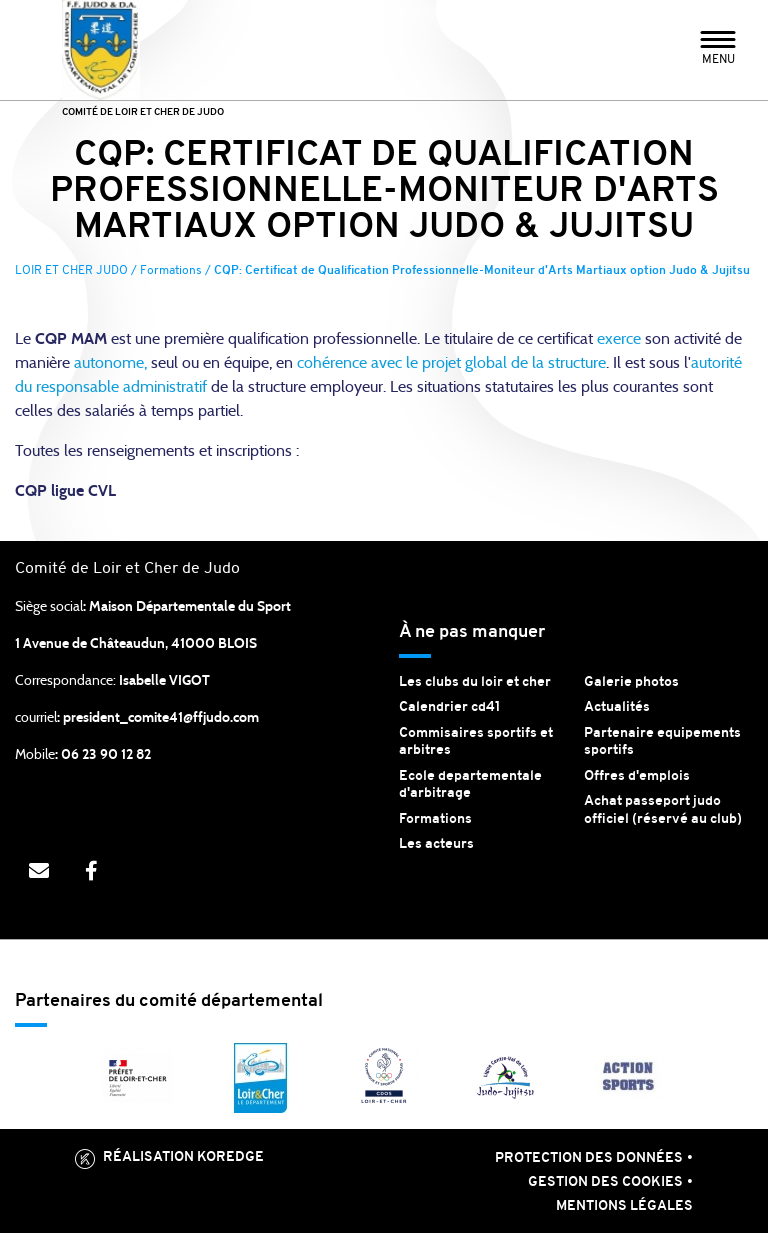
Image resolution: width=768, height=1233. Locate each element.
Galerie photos (631, 682)
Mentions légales (624, 1206)
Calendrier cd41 (450, 707)
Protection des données (589, 1158)
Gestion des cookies (605, 1182)
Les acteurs (436, 844)
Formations (435, 819)
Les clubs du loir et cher (475, 682)
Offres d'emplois (637, 776)
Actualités (617, 707)
